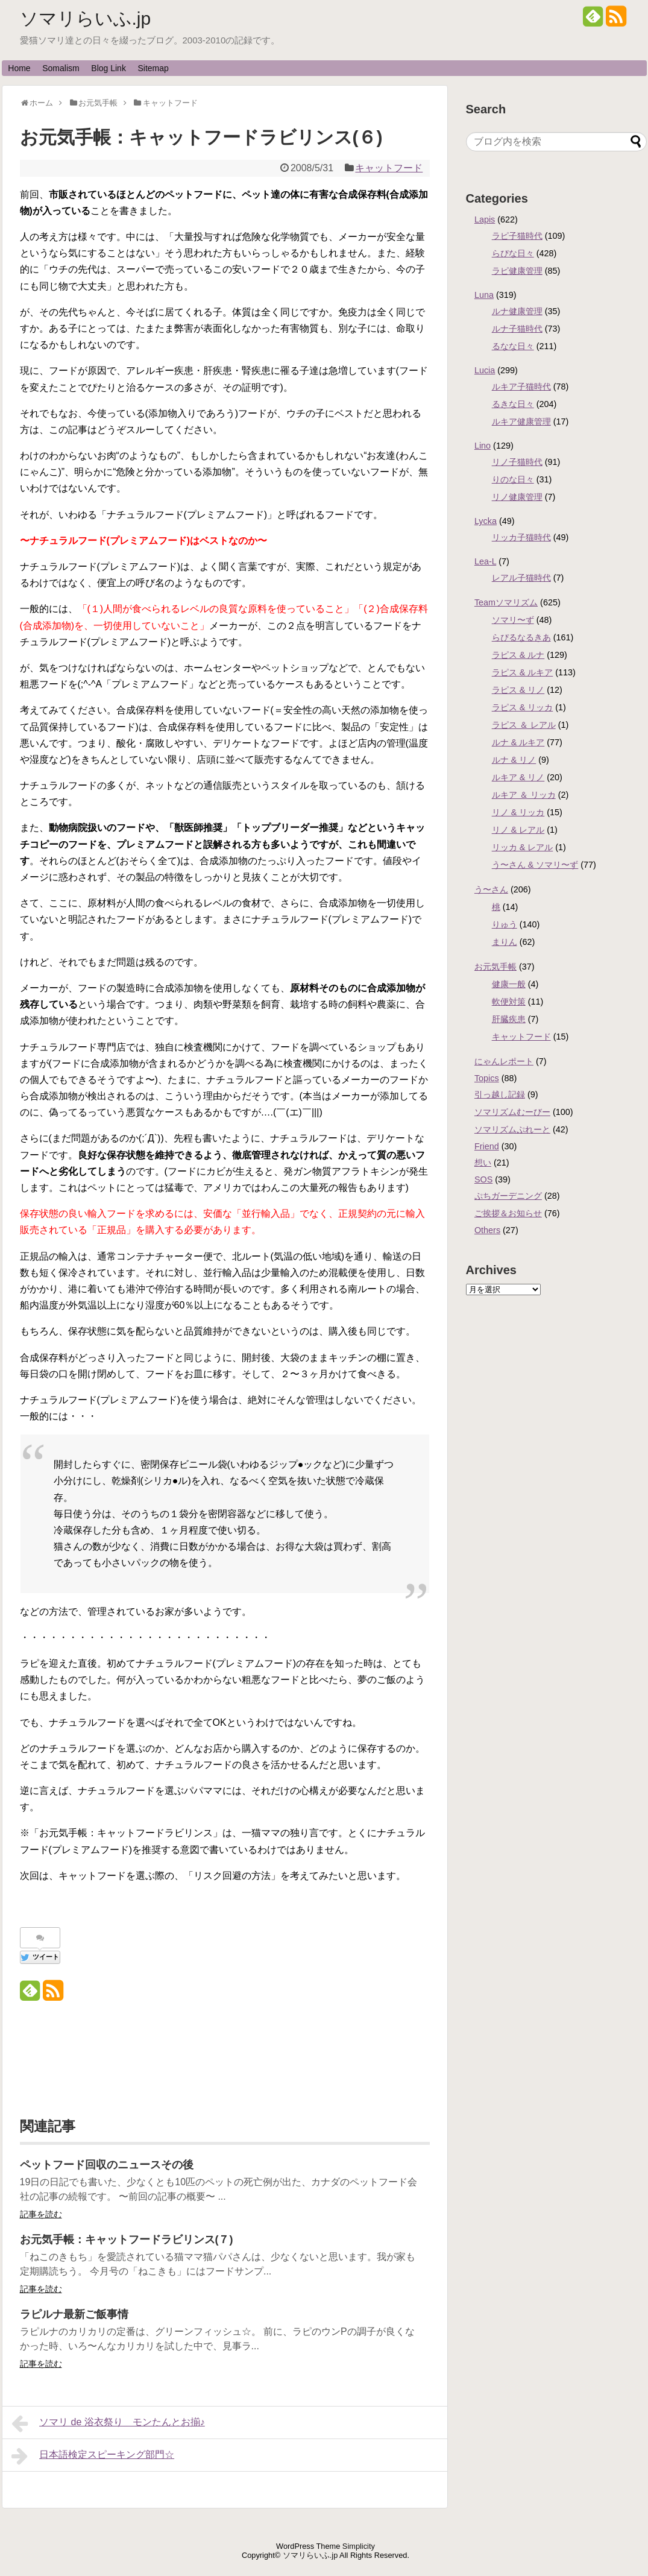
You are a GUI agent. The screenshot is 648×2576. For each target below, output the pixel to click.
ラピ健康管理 (517, 271)
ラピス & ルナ (518, 655)
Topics (486, 1078)
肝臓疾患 (509, 1019)
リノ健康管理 (517, 497)
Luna (484, 295)
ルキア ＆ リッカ (524, 795)
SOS (483, 1179)
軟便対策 (509, 1001)
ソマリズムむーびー (512, 1112)
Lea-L (485, 561)
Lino (482, 445)
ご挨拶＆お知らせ (508, 1213)
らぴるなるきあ (521, 637)
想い (482, 1162)
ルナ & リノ (514, 760)
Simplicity (358, 2546)
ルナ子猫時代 (517, 328)
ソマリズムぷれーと (512, 1129)
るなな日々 (513, 346)
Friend (486, 1146)
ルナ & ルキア (518, 742)
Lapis (484, 219)
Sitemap (153, 68)
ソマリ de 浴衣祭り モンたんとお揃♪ (108, 2423)
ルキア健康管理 (521, 421)
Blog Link (108, 68)
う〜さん (491, 889)
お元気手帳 (495, 966)
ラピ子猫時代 (517, 236)
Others (487, 1230)
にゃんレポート (503, 1061)
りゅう (504, 924)
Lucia (484, 370)
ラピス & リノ (518, 690)
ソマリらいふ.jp (85, 18)
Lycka (485, 521)
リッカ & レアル (522, 847)
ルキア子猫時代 (521, 386)
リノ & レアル (518, 830)
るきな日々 (513, 404)
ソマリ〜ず (513, 620)
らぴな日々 (513, 253)
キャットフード (389, 168)
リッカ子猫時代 (521, 537)
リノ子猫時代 (517, 462)
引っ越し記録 (499, 1094)
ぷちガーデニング (508, 1196)
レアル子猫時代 (521, 577)
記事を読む (41, 2214)
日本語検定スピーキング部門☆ (93, 2456)
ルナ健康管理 (517, 311)
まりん (504, 942)
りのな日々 (513, 479)
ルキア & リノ (518, 777)
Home (19, 68)
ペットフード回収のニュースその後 (106, 2165)
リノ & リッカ (518, 812)
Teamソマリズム (506, 602)
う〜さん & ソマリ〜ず (535, 865)
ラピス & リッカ (522, 707)
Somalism (60, 68)
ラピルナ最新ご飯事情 (74, 2314)
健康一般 (509, 984)
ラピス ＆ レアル (524, 725)
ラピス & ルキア (522, 672)
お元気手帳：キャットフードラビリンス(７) (126, 2239)
